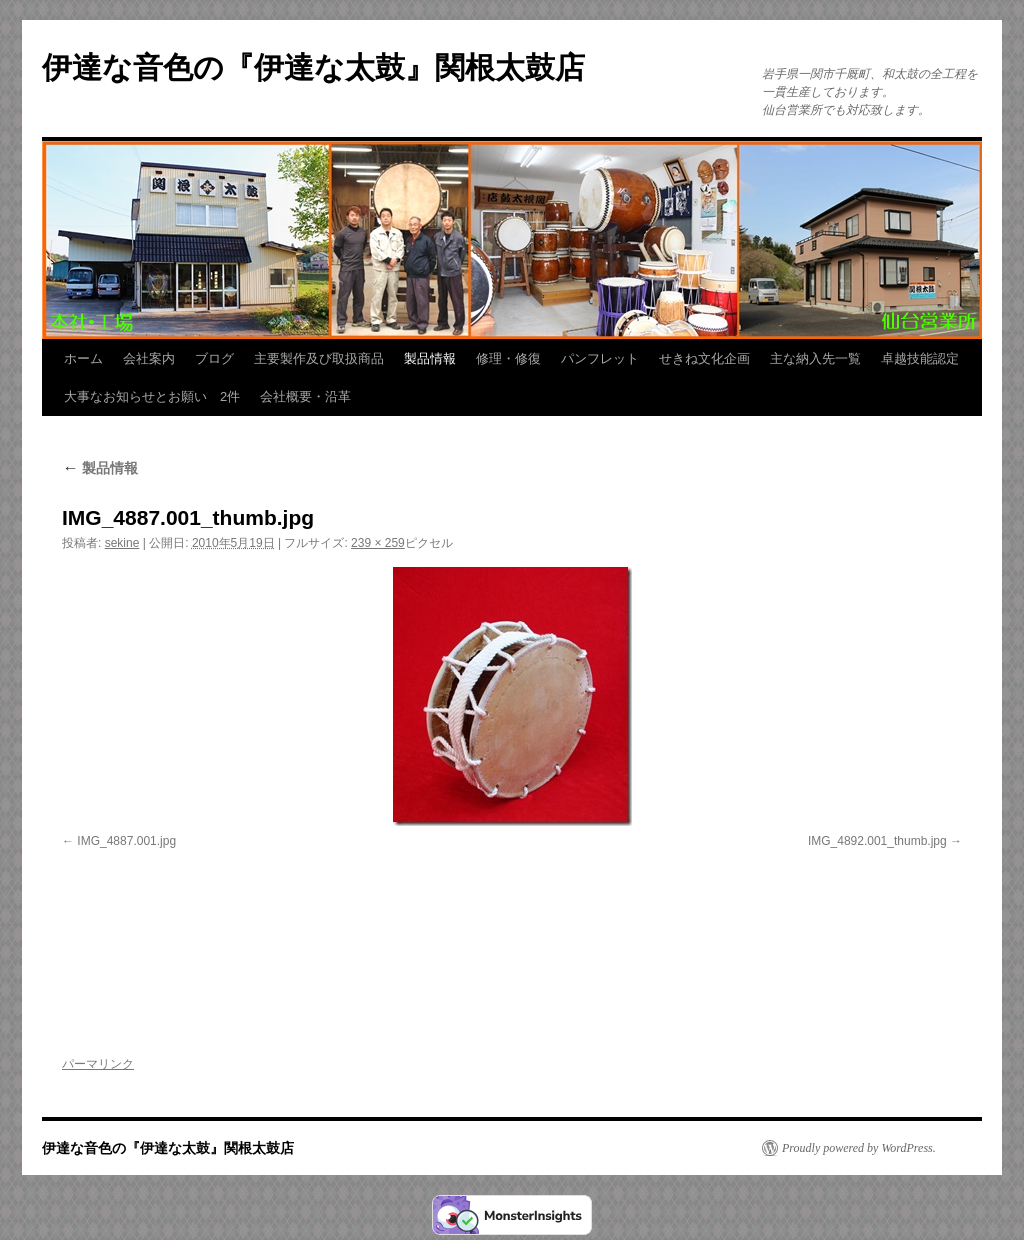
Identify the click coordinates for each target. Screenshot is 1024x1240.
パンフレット (600, 358)
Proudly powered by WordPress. (859, 1148)
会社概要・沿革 (305, 396)
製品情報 (430, 358)
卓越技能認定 (920, 358)
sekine (122, 543)
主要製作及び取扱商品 (319, 358)
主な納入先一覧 (815, 358)
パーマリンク (98, 1064)
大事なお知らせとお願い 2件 (152, 396)
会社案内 (149, 358)
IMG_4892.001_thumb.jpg (877, 841)
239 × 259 (378, 543)
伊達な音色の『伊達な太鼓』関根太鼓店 (313, 67)
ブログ (214, 358)
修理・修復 (508, 358)
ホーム (83, 358)
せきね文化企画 (704, 358)
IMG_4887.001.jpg (126, 841)
